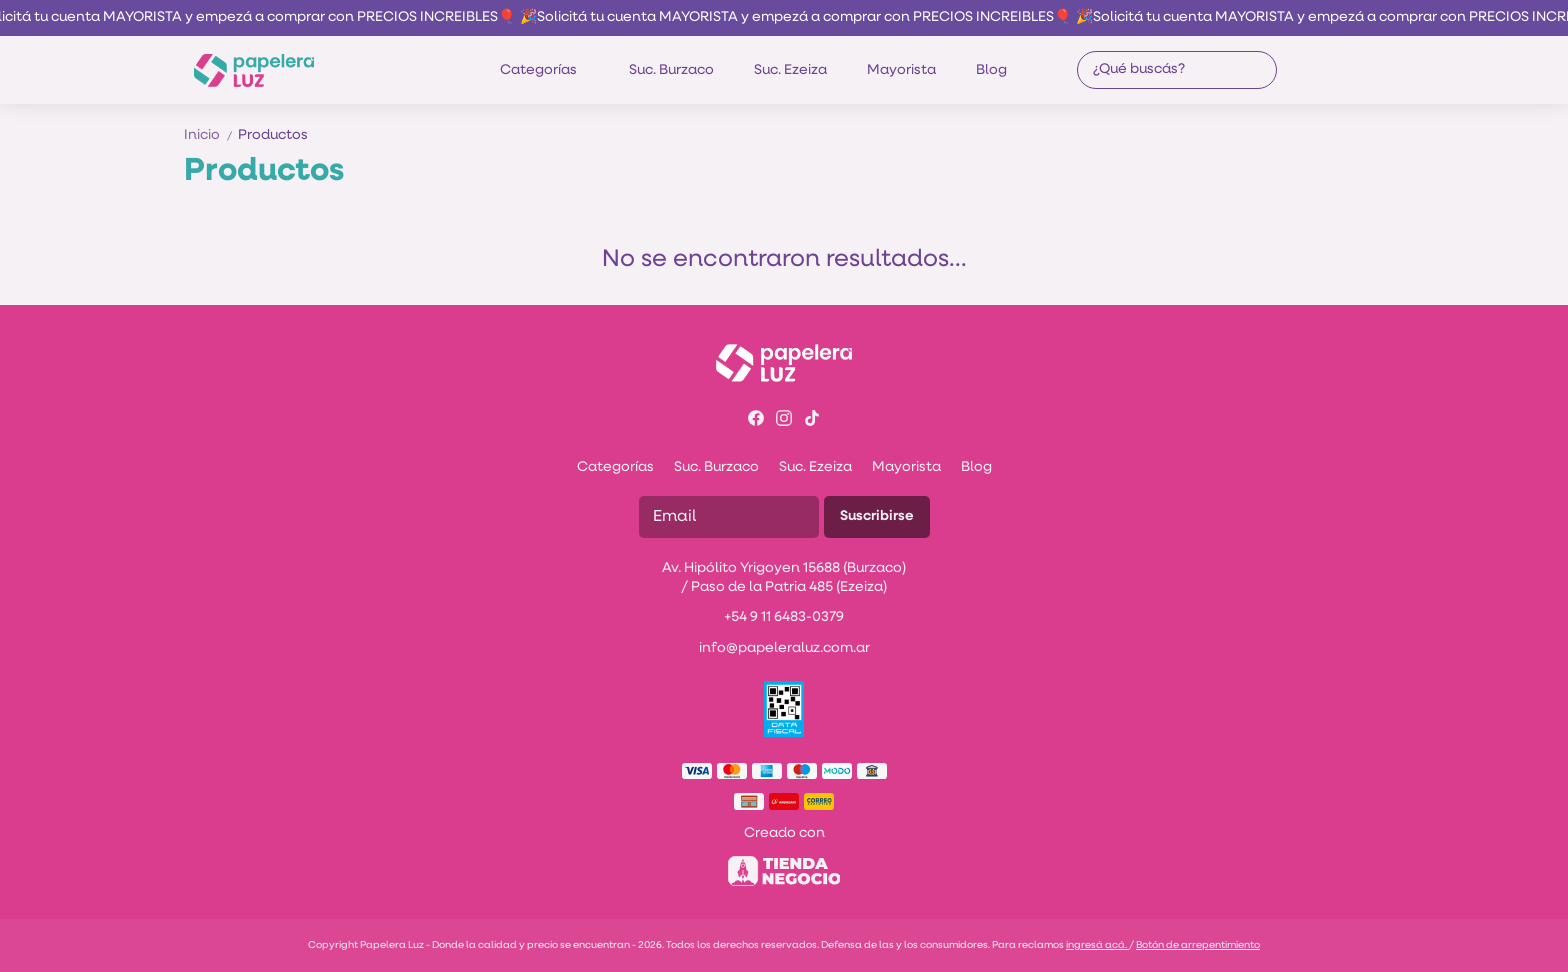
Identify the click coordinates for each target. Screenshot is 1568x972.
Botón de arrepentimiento (1198, 945)
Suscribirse (877, 516)
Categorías (548, 70)
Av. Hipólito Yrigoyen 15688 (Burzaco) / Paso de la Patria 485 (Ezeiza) (784, 578)
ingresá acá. (1097, 945)
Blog (991, 70)
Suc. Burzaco (671, 70)
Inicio (211, 135)
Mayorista (901, 70)
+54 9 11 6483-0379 (784, 617)
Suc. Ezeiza (790, 70)
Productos (273, 135)
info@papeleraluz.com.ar (784, 648)
